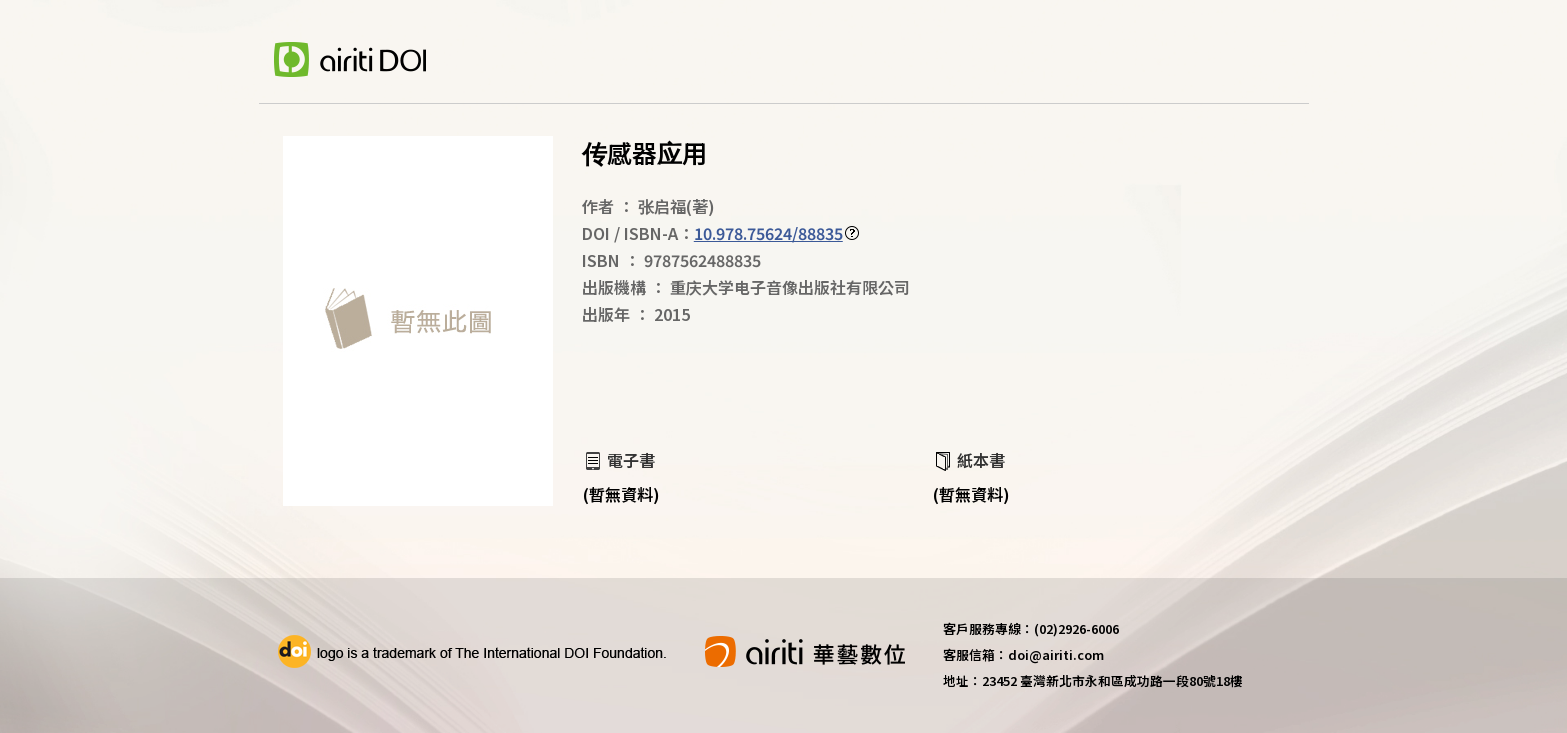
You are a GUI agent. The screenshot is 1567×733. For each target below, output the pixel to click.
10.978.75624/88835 (768, 233)
